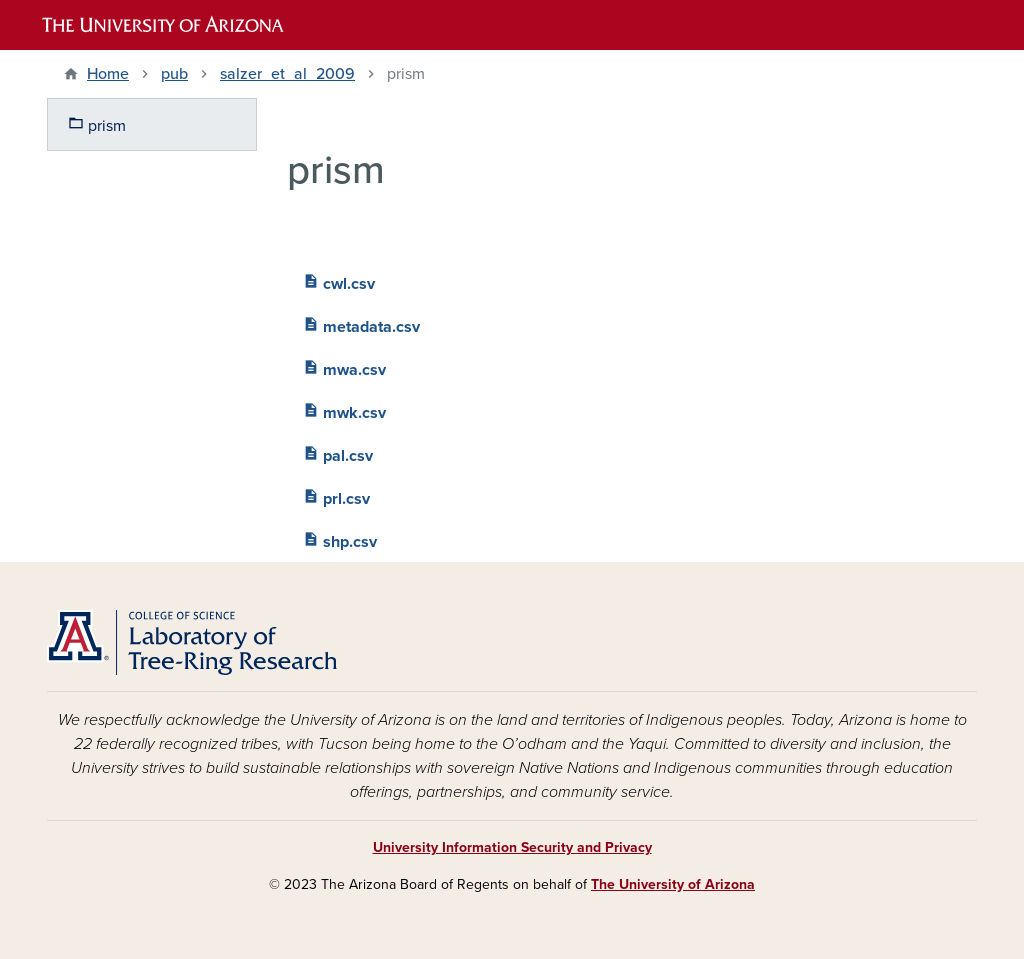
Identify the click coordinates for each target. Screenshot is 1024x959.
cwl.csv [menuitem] (339, 281)
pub (174, 74)
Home (108, 74)
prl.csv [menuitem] (336, 496)
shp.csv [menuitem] (340, 539)
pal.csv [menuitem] (338, 453)
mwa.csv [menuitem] (344, 367)
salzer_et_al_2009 (287, 74)
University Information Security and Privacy (512, 847)
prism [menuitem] (97, 123)
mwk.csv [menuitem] (344, 410)
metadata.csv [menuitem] (361, 324)
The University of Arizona (673, 884)
